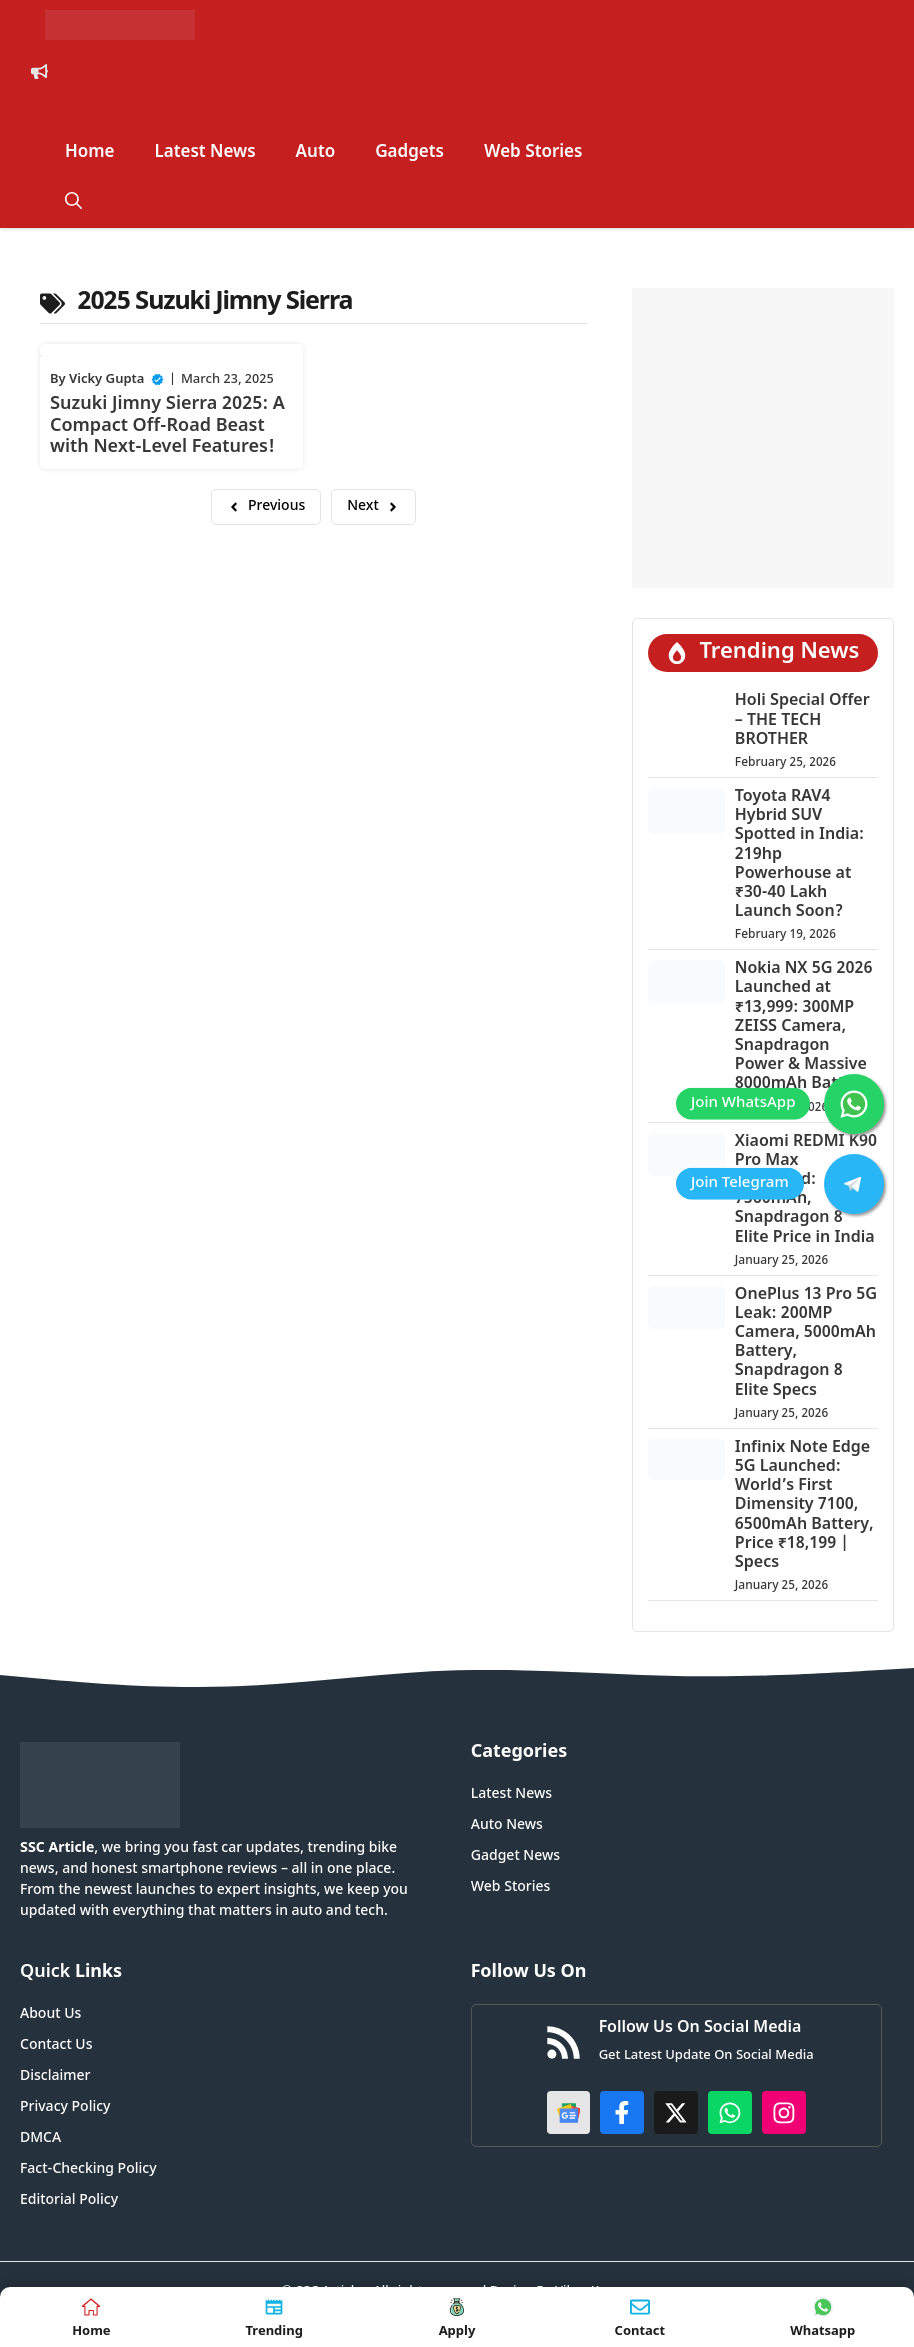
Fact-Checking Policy (88, 2169)
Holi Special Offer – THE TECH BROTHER (802, 720)
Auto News (507, 1825)
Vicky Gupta (106, 379)
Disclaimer (55, 2076)
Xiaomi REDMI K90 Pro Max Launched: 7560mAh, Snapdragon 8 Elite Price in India (806, 1190)
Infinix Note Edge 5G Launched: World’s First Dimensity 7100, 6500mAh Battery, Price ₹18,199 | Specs (804, 1506)
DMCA (40, 2138)
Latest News (205, 153)
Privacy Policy (65, 2107)
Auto (316, 153)
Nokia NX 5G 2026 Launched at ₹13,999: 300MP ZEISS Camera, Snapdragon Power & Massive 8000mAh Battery (804, 1027)
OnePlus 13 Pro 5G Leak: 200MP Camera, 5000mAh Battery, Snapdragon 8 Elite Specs (806, 1343)
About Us (50, 2014)
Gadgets (409, 153)
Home (90, 153)
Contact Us (56, 2045)
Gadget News (515, 1856)
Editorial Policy (69, 2200)
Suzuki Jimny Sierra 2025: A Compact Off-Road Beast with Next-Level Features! (167, 426)
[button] (73, 203)
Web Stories (533, 153)
